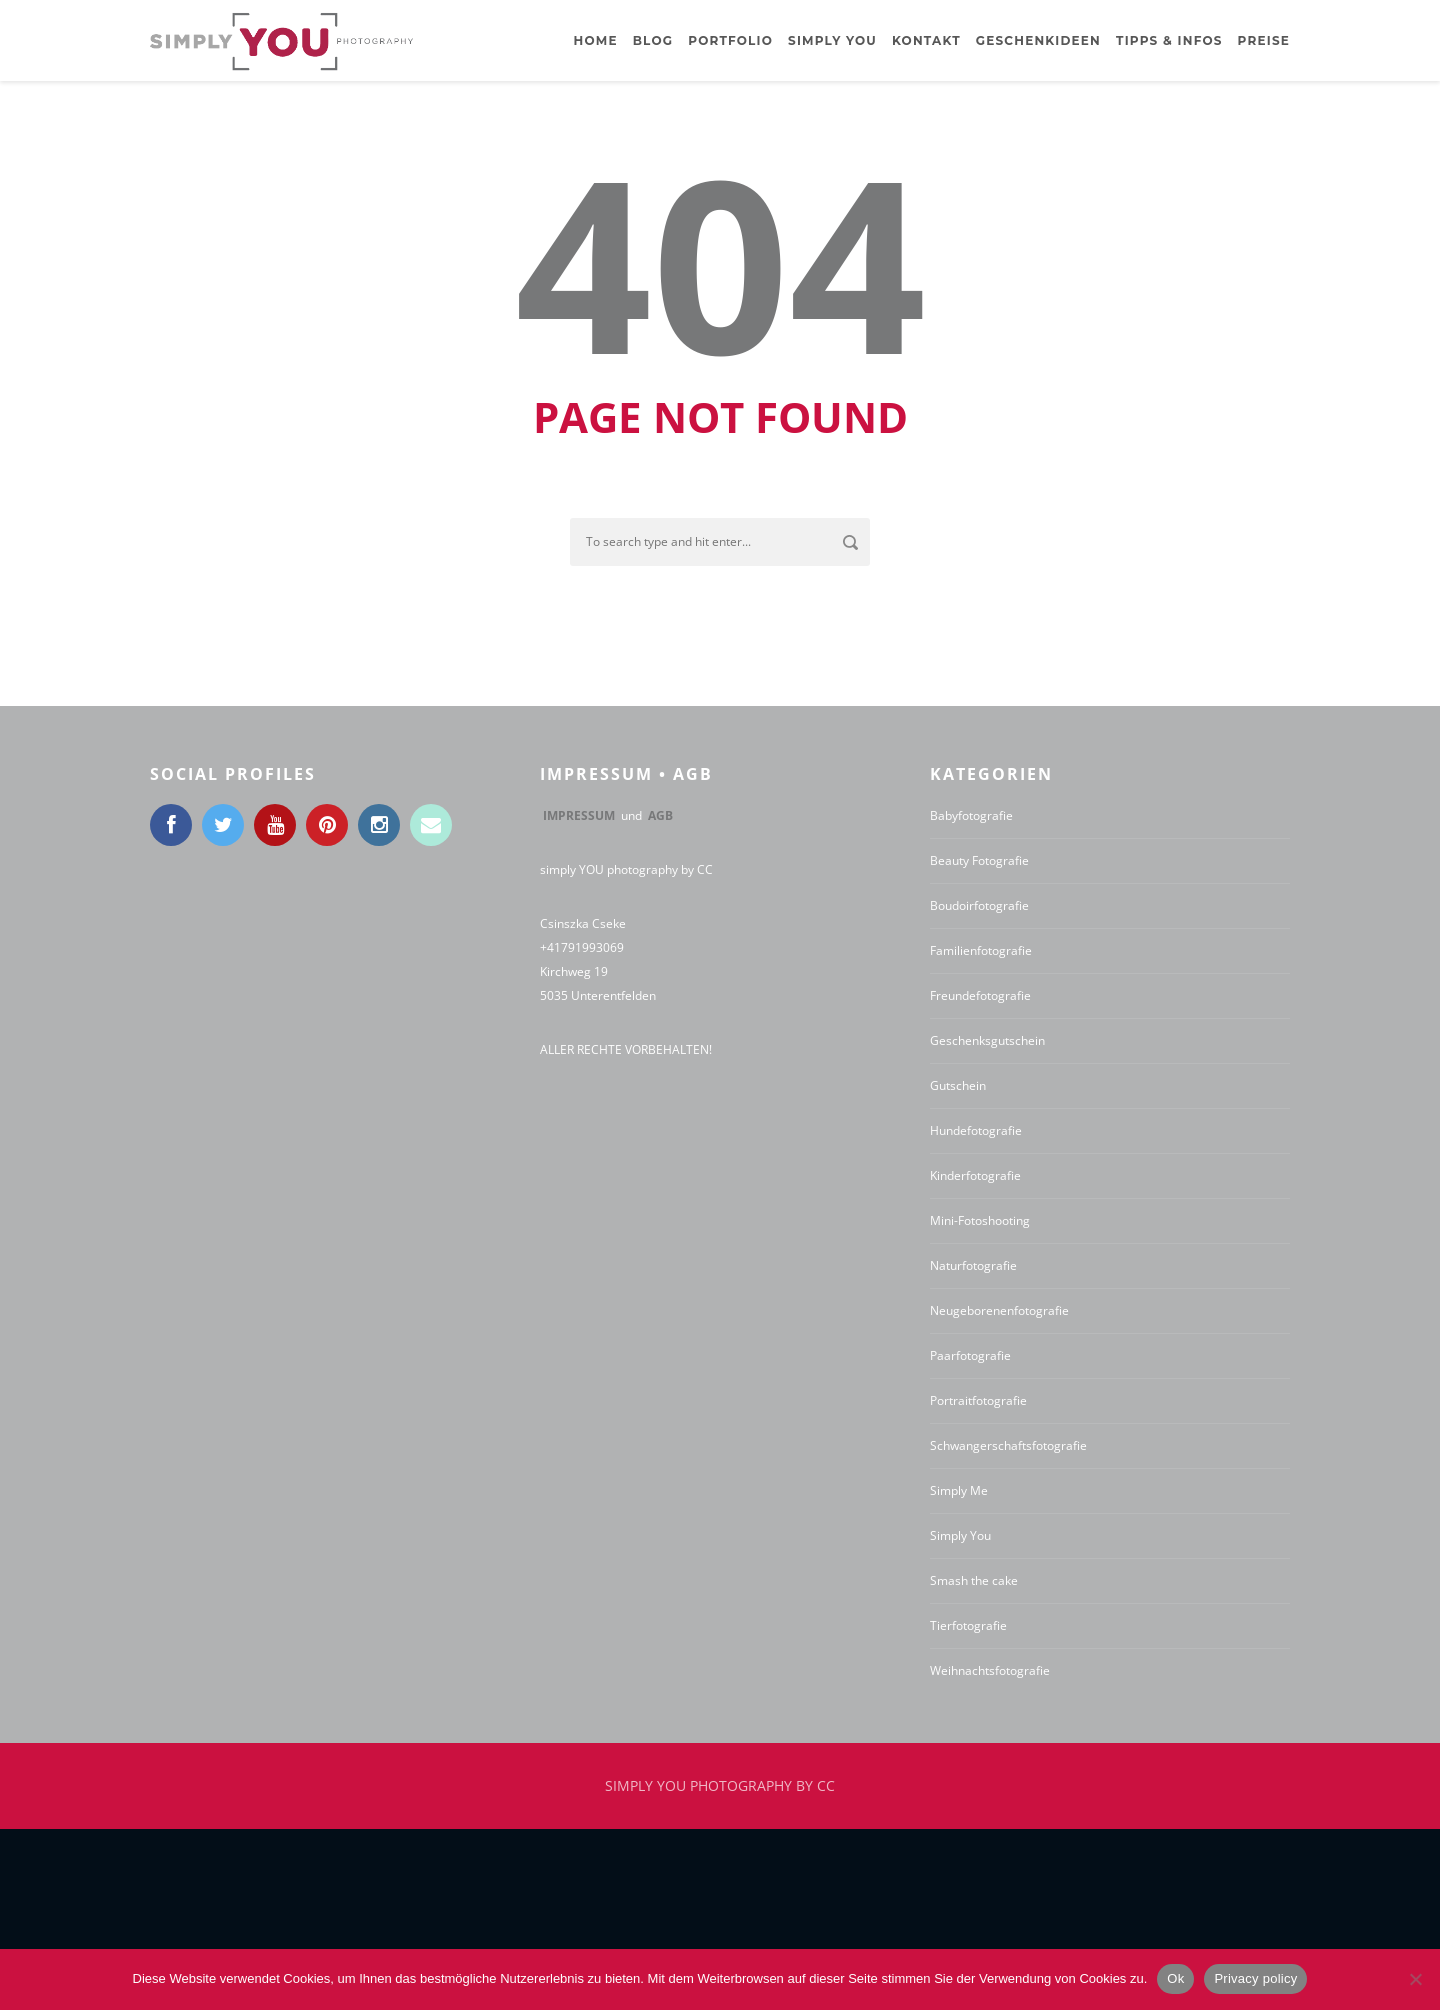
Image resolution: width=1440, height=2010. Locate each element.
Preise (1264, 40)
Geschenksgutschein (987, 1040)
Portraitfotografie (978, 1400)
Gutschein (958, 1085)
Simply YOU (832, 40)
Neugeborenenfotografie (999, 1310)
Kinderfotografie (975, 1175)
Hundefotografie (976, 1130)
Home (596, 40)
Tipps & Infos (1169, 40)
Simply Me (959, 1490)
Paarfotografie (970, 1355)
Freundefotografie (980, 995)
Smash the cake (974, 1580)
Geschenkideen (1038, 40)
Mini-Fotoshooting (980, 1220)
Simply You (960, 1535)
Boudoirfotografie (979, 905)
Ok (1175, 1978)
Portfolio (730, 40)
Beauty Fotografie (979, 860)
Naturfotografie (973, 1265)
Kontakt (926, 40)
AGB (660, 815)
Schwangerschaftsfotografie (1008, 1445)
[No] (1415, 1979)
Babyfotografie (971, 815)
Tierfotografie (968, 1625)
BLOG (653, 40)
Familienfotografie (981, 950)
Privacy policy (1255, 1978)
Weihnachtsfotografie (990, 1670)
